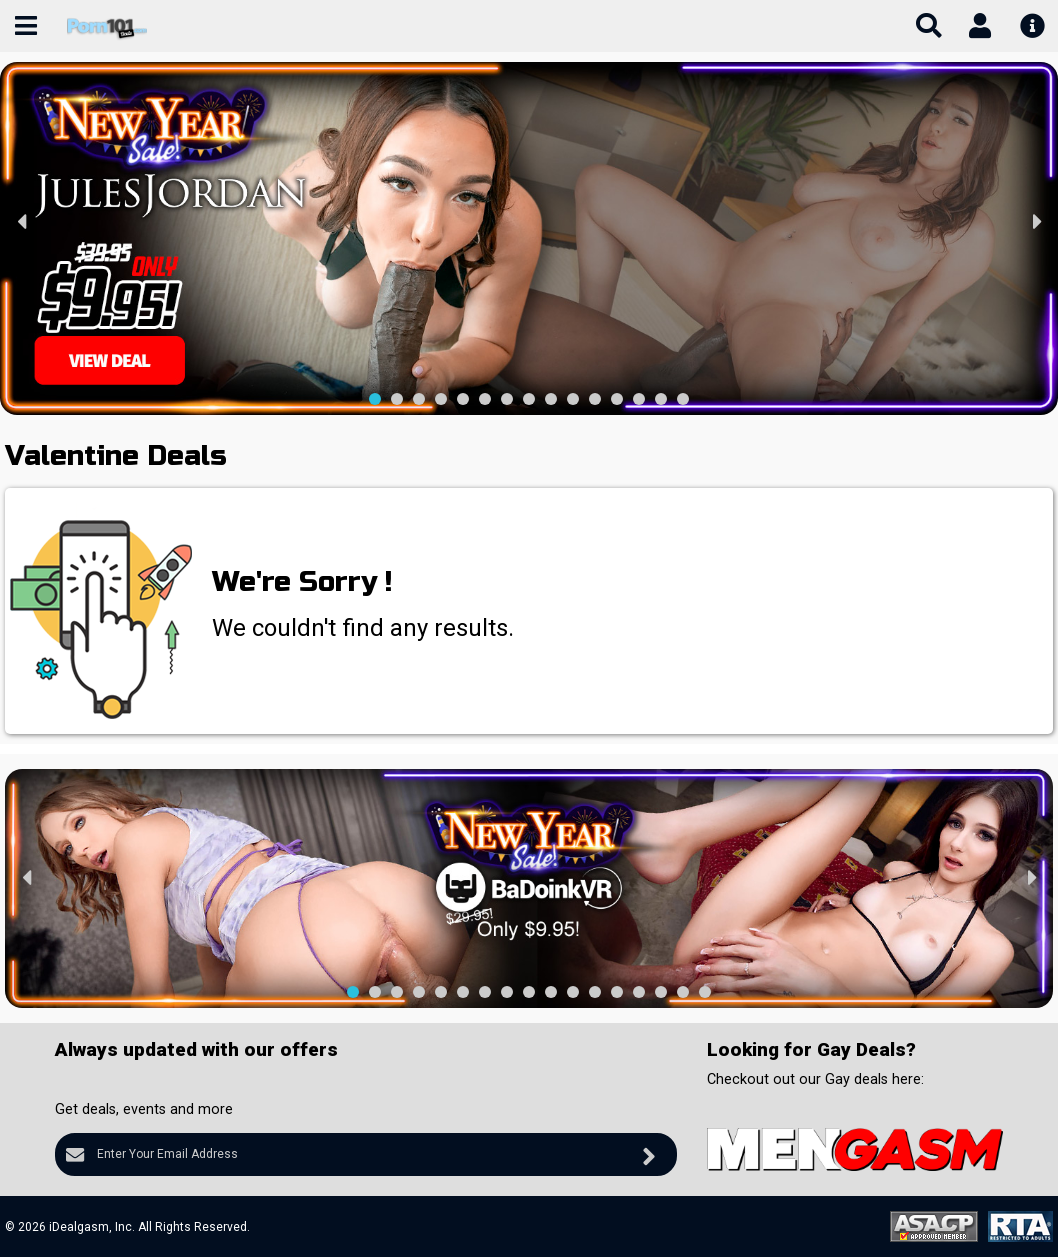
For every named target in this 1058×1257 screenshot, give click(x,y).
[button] (375, 399)
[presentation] (22, 220)
